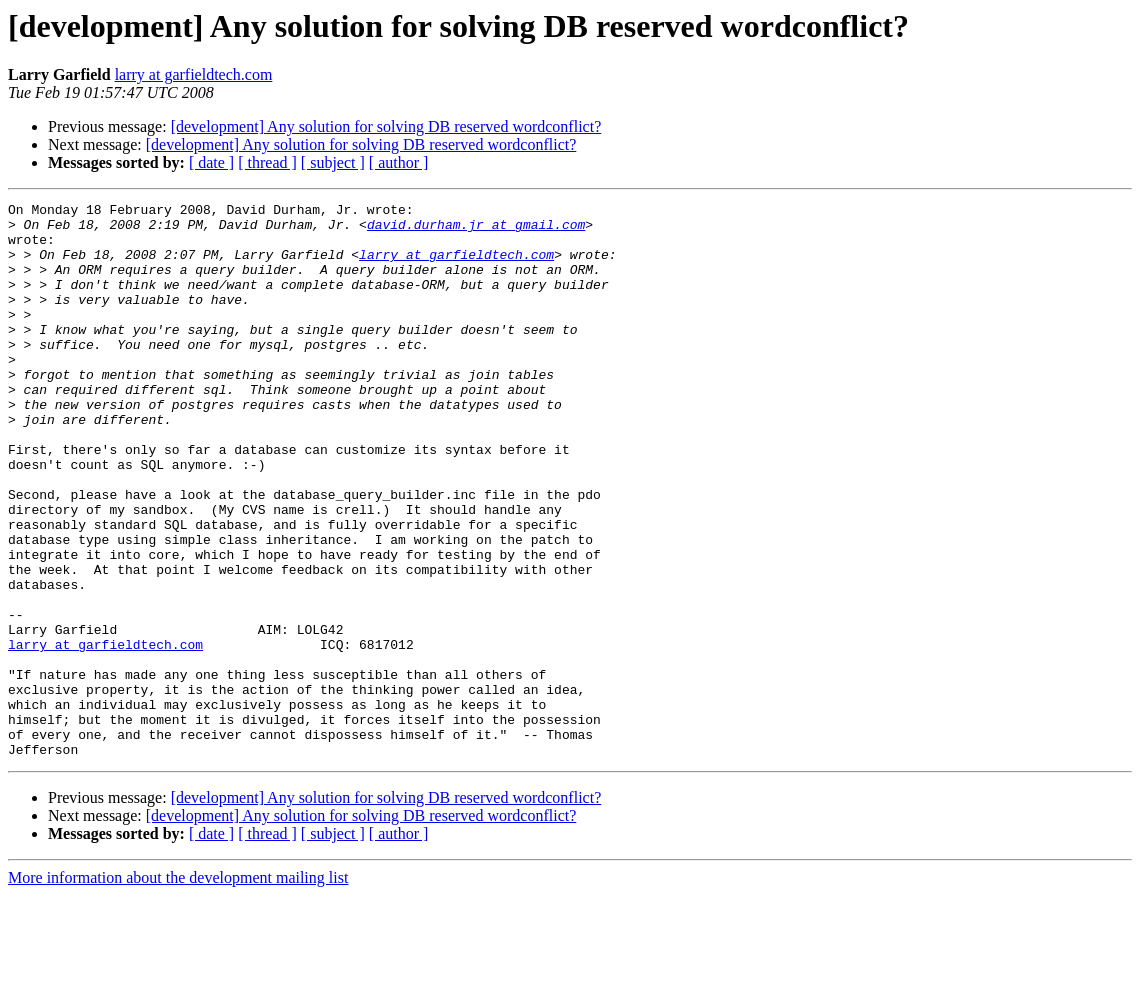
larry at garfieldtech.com (194, 74)
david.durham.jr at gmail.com (476, 230)
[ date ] (211, 162)
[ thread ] (267, 162)
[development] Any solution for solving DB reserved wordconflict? (386, 126)
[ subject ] (333, 162)
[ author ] (399, 162)
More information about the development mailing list (178, 988)
